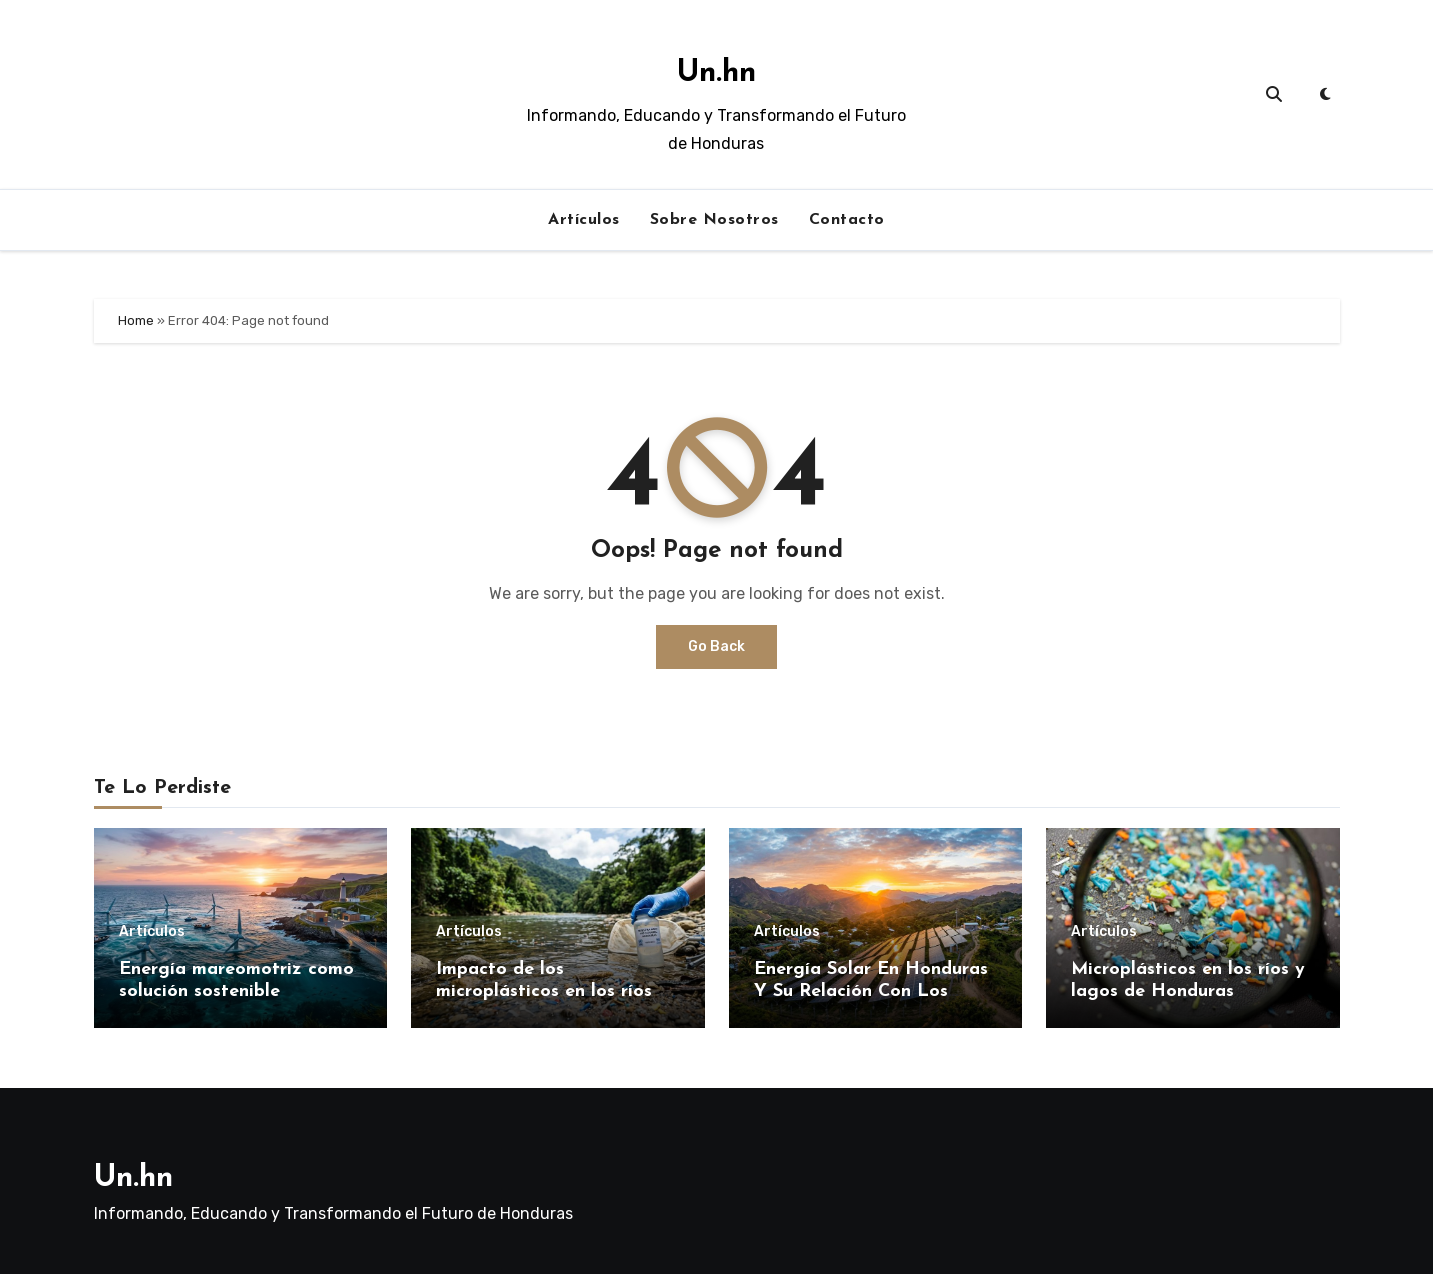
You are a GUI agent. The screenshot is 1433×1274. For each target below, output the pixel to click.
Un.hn (716, 73)
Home (136, 320)
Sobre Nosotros (714, 220)
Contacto (847, 220)
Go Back (716, 646)
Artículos (584, 220)
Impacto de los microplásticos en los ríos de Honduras (557, 991)
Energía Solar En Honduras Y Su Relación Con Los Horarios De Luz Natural (871, 991)
